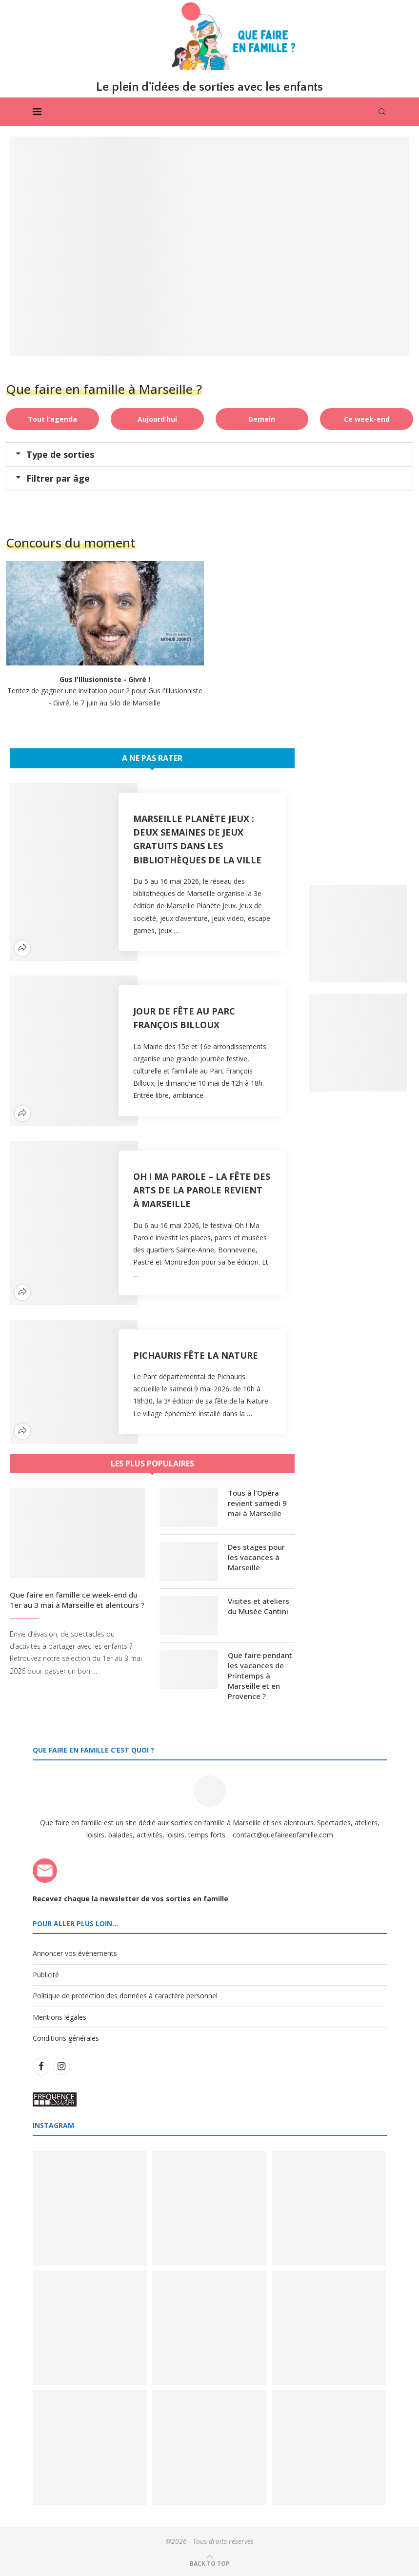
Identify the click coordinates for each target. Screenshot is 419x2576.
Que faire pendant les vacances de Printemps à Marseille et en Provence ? (260, 1675)
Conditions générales (66, 2038)
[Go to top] (210, 2563)
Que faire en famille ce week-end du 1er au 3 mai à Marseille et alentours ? (77, 1600)
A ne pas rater (152, 758)
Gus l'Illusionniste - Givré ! (105, 679)
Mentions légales (59, 2017)
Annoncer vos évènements (75, 1953)
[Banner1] (357, 933)
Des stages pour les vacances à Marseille (256, 1557)
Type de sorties (60, 454)
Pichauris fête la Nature (195, 1355)
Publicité (46, 1974)
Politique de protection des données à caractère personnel (125, 1995)
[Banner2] (357, 1042)
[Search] (382, 112)
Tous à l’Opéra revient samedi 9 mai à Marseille (257, 1503)
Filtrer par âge (58, 478)
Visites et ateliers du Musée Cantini (258, 1606)
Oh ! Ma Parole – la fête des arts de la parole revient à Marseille (201, 1190)
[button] (209, 454)
